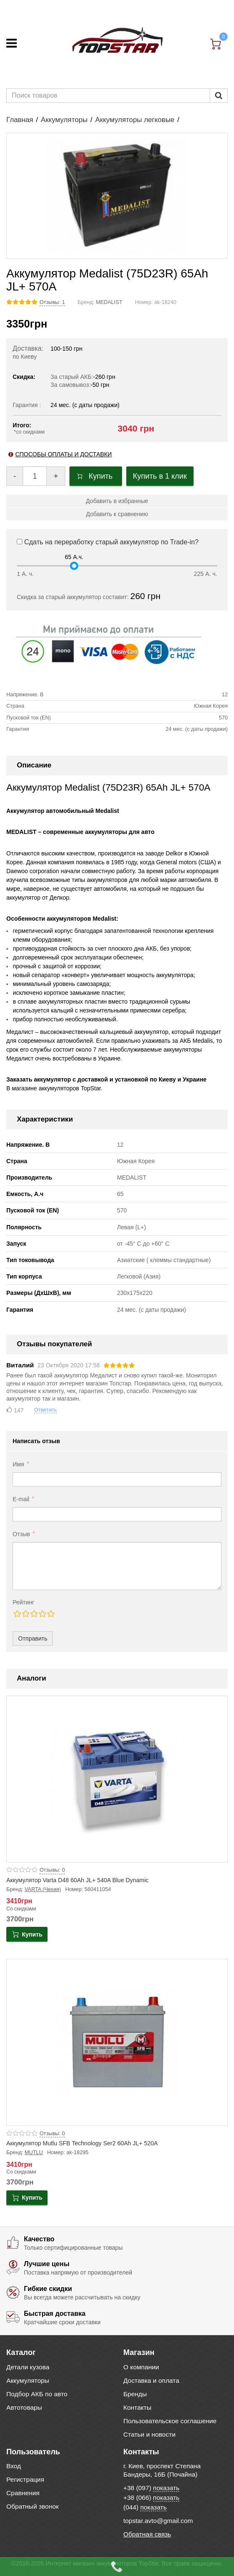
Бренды (135, 2394)
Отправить (32, 1638)
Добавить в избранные (117, 501)
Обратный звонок (32, 2506)
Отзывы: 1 (52, 302)
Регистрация (25, 2479)
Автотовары (24, 2407)
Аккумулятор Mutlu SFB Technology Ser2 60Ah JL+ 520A (82, 2143)
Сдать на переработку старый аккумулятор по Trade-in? (108, 542)
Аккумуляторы (64, 120)
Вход (13, 2465)
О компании (141, 2367)
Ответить (45, 1410)
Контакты (137, 2407)
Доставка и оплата (151, 2380)
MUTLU (34, 2152)
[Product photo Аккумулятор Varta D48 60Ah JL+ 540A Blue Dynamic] (117, 1779)
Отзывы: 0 (52, 1870)
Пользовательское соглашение (170, 2420)
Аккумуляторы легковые (134, 120)
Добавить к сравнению (117, 514)
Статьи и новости (149, 2434)
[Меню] (11, 43)
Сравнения (23, 2492)
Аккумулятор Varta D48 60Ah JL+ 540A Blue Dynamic (77, 1880)
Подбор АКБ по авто (36, 2394)
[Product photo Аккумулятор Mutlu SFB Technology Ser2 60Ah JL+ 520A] (117, 2042)
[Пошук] (219, 95)
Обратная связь (147, 2534)
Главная (19, 120)
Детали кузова (27, 2367)
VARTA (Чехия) (43, 1889)
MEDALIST (109, 302)
